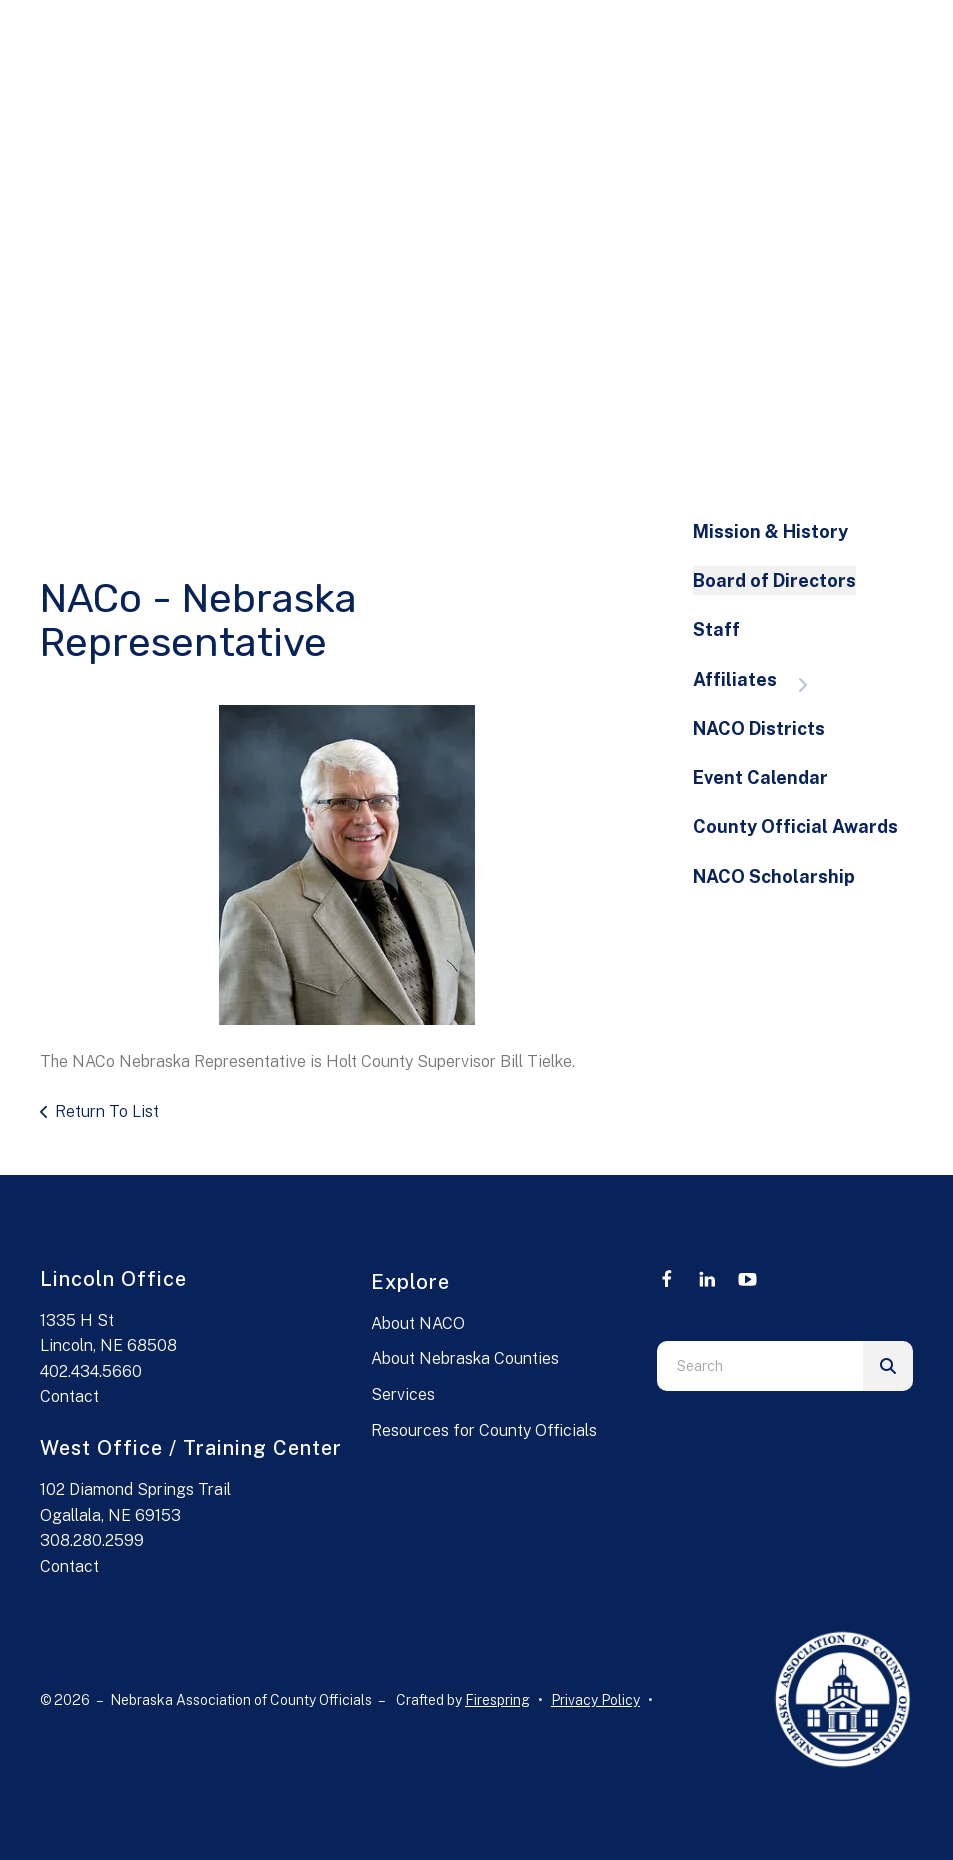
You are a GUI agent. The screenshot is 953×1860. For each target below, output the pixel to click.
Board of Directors (774, 580)
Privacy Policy (595, 1700)
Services (403, 1394)
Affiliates (760, 681)
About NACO (418, 1323)
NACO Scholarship (774, 876)
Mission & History (770, 531)
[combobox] (760, 1366)
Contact (69, 1396)
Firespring (497, 1700)
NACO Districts (759, 728)
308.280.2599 (92, 1540)
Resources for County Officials (484, 1430)
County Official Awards (795, 826)
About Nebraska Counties (465, 1358)
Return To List (107, 1111)
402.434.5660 (91, 1371)
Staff (716, 629)
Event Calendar (760, 777)
